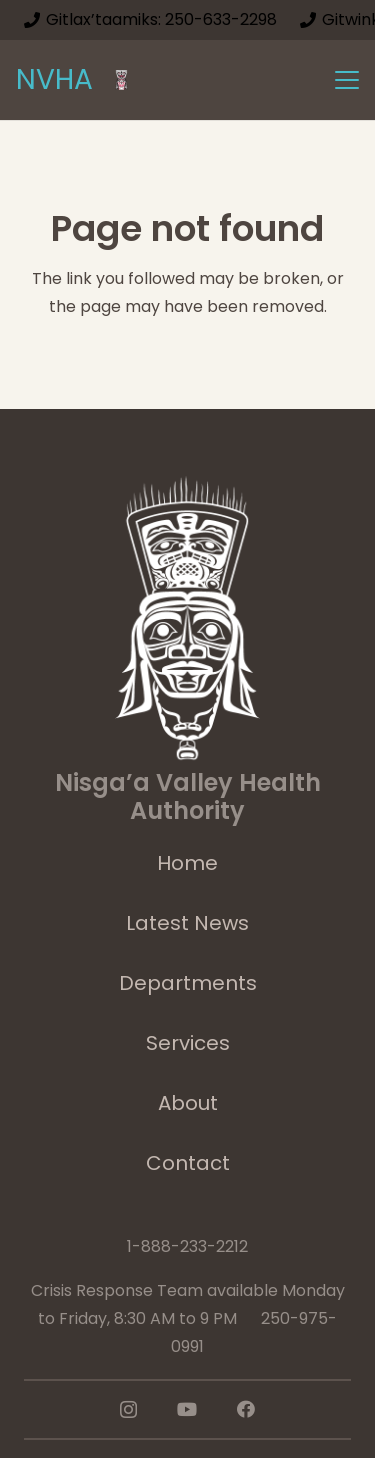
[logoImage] (121, 80)
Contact (188, 1163)
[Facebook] (246, 1409)
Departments (188, 983)
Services (188, 1043)
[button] (347, 80)
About (188, 1103)
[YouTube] (187, 1409)
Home (187, 863)
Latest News (187, 923)
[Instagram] (128, 1410)
